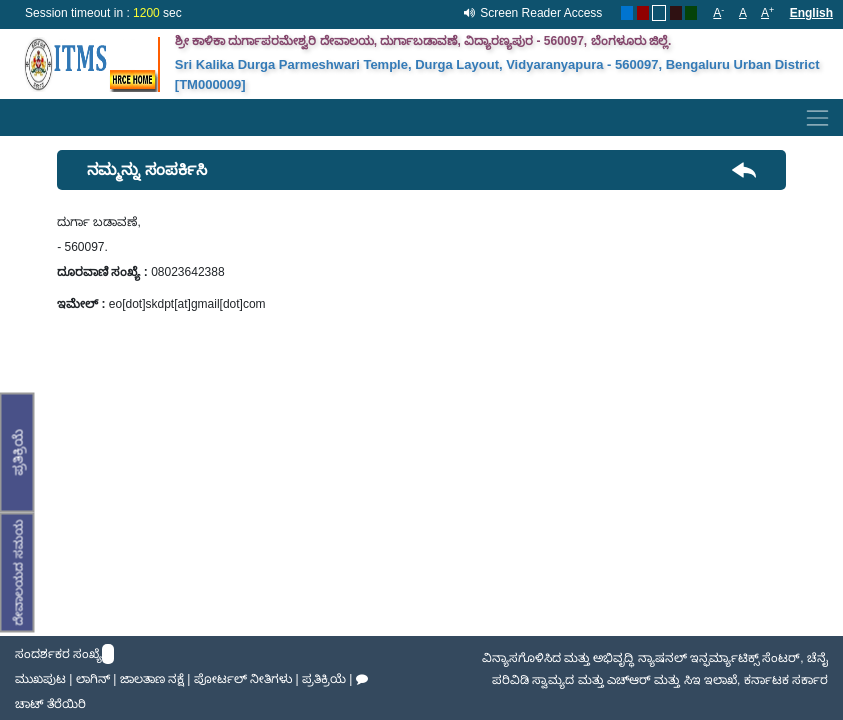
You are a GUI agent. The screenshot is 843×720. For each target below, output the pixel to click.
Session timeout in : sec (103, 13)
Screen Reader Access (541, 13)
